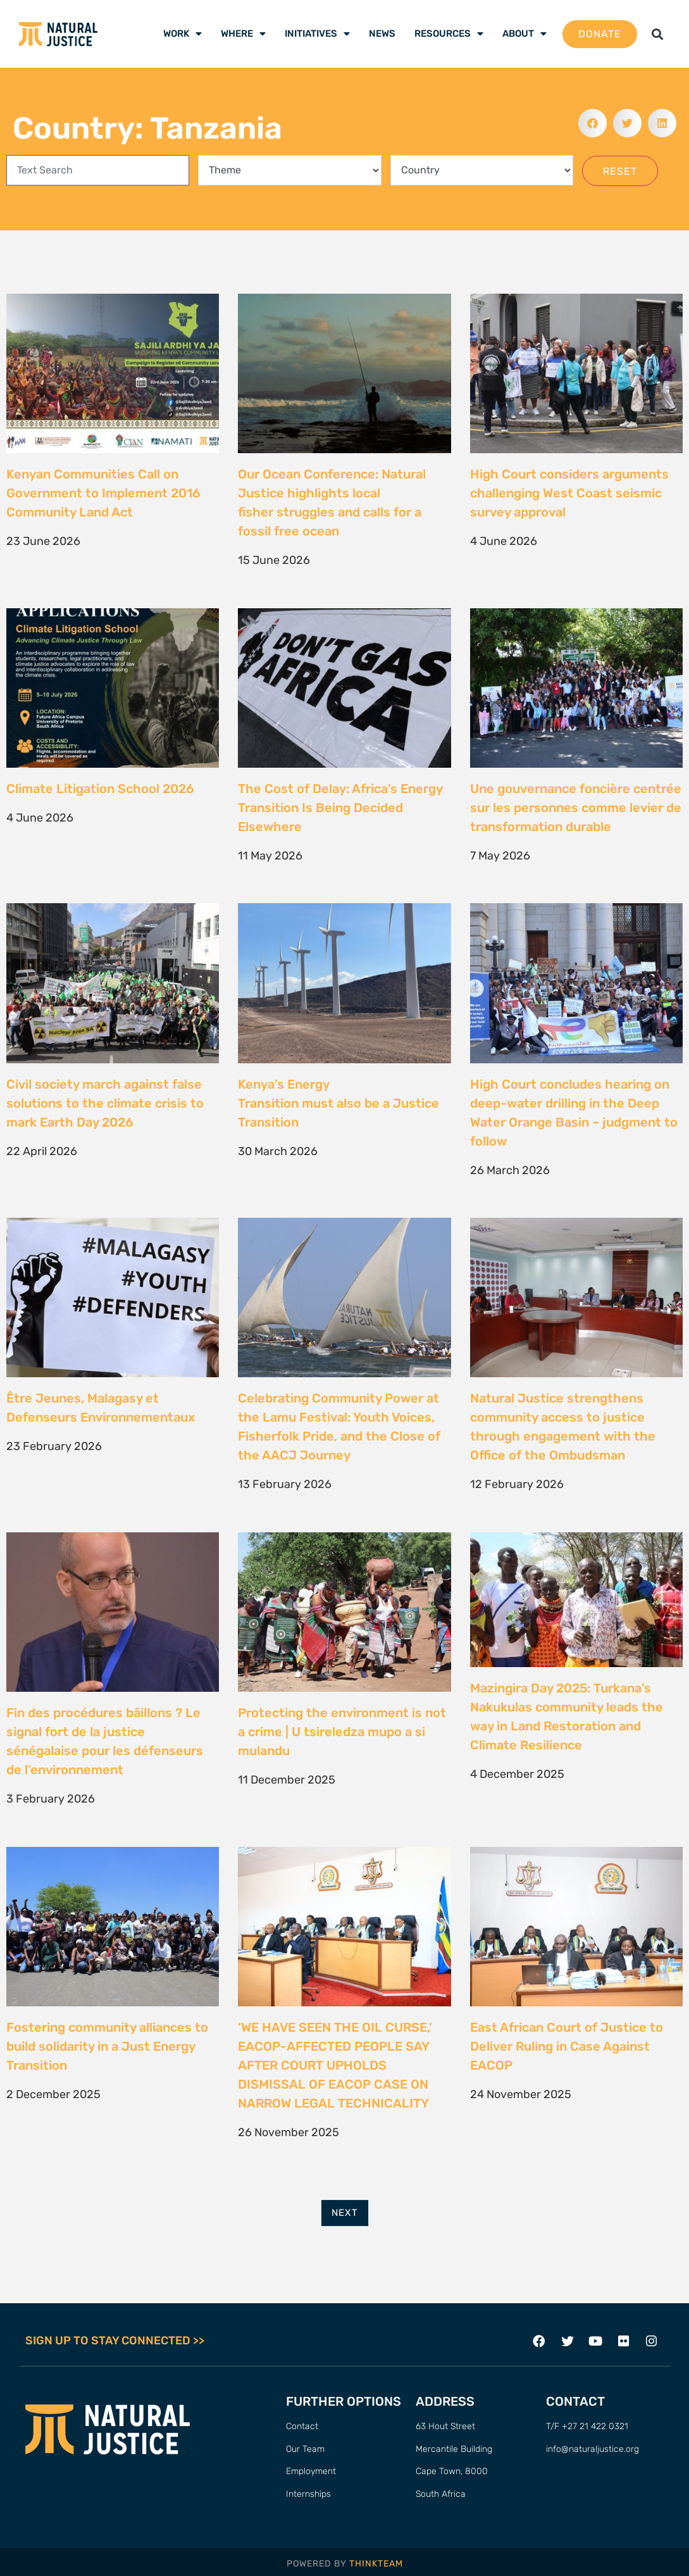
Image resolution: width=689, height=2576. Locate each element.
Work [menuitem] (182, 33)
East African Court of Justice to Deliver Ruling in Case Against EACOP (566, 2046)
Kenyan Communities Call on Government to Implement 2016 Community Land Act (103, 493)
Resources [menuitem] (448, 33)
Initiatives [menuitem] (317, 33)
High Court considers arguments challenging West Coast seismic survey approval (569, 493)
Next (345, 2212)
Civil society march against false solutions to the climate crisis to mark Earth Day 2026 (105, 1103)
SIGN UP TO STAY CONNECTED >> (114, 2341)
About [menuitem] (524, 33)
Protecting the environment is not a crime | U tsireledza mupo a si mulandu (342, 1731)
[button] (657, 33)
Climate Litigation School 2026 (100, 788)
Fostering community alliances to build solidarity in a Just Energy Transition (107, 2046)
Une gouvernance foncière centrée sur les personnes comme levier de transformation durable (575, 807)
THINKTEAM (376, 2564)
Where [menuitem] (243, 33)
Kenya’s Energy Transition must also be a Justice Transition (338, 1103)
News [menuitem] (382, 33)
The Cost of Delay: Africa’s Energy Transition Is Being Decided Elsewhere (340, 807)
